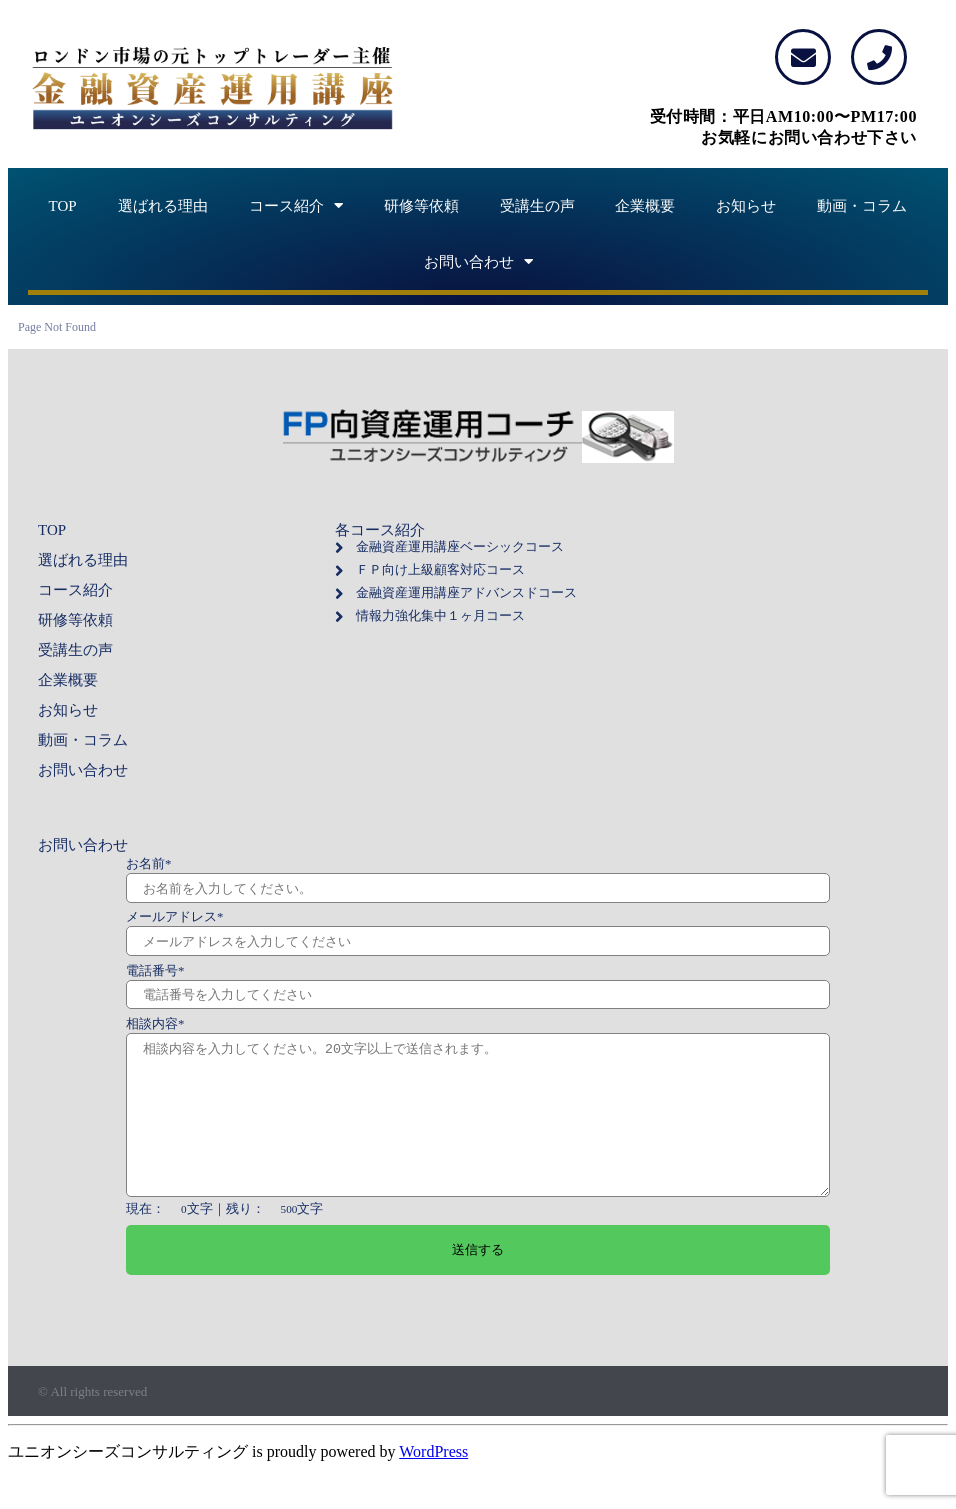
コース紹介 (296, 206)
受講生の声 (537, 206)
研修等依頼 (421, 206)
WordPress (433, 1481)
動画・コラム (862, 206)
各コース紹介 (380, 530)
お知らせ (746, 206)
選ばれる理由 (163, 206)
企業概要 (645, 206)
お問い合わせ (478, 262)
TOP (62, 206)
